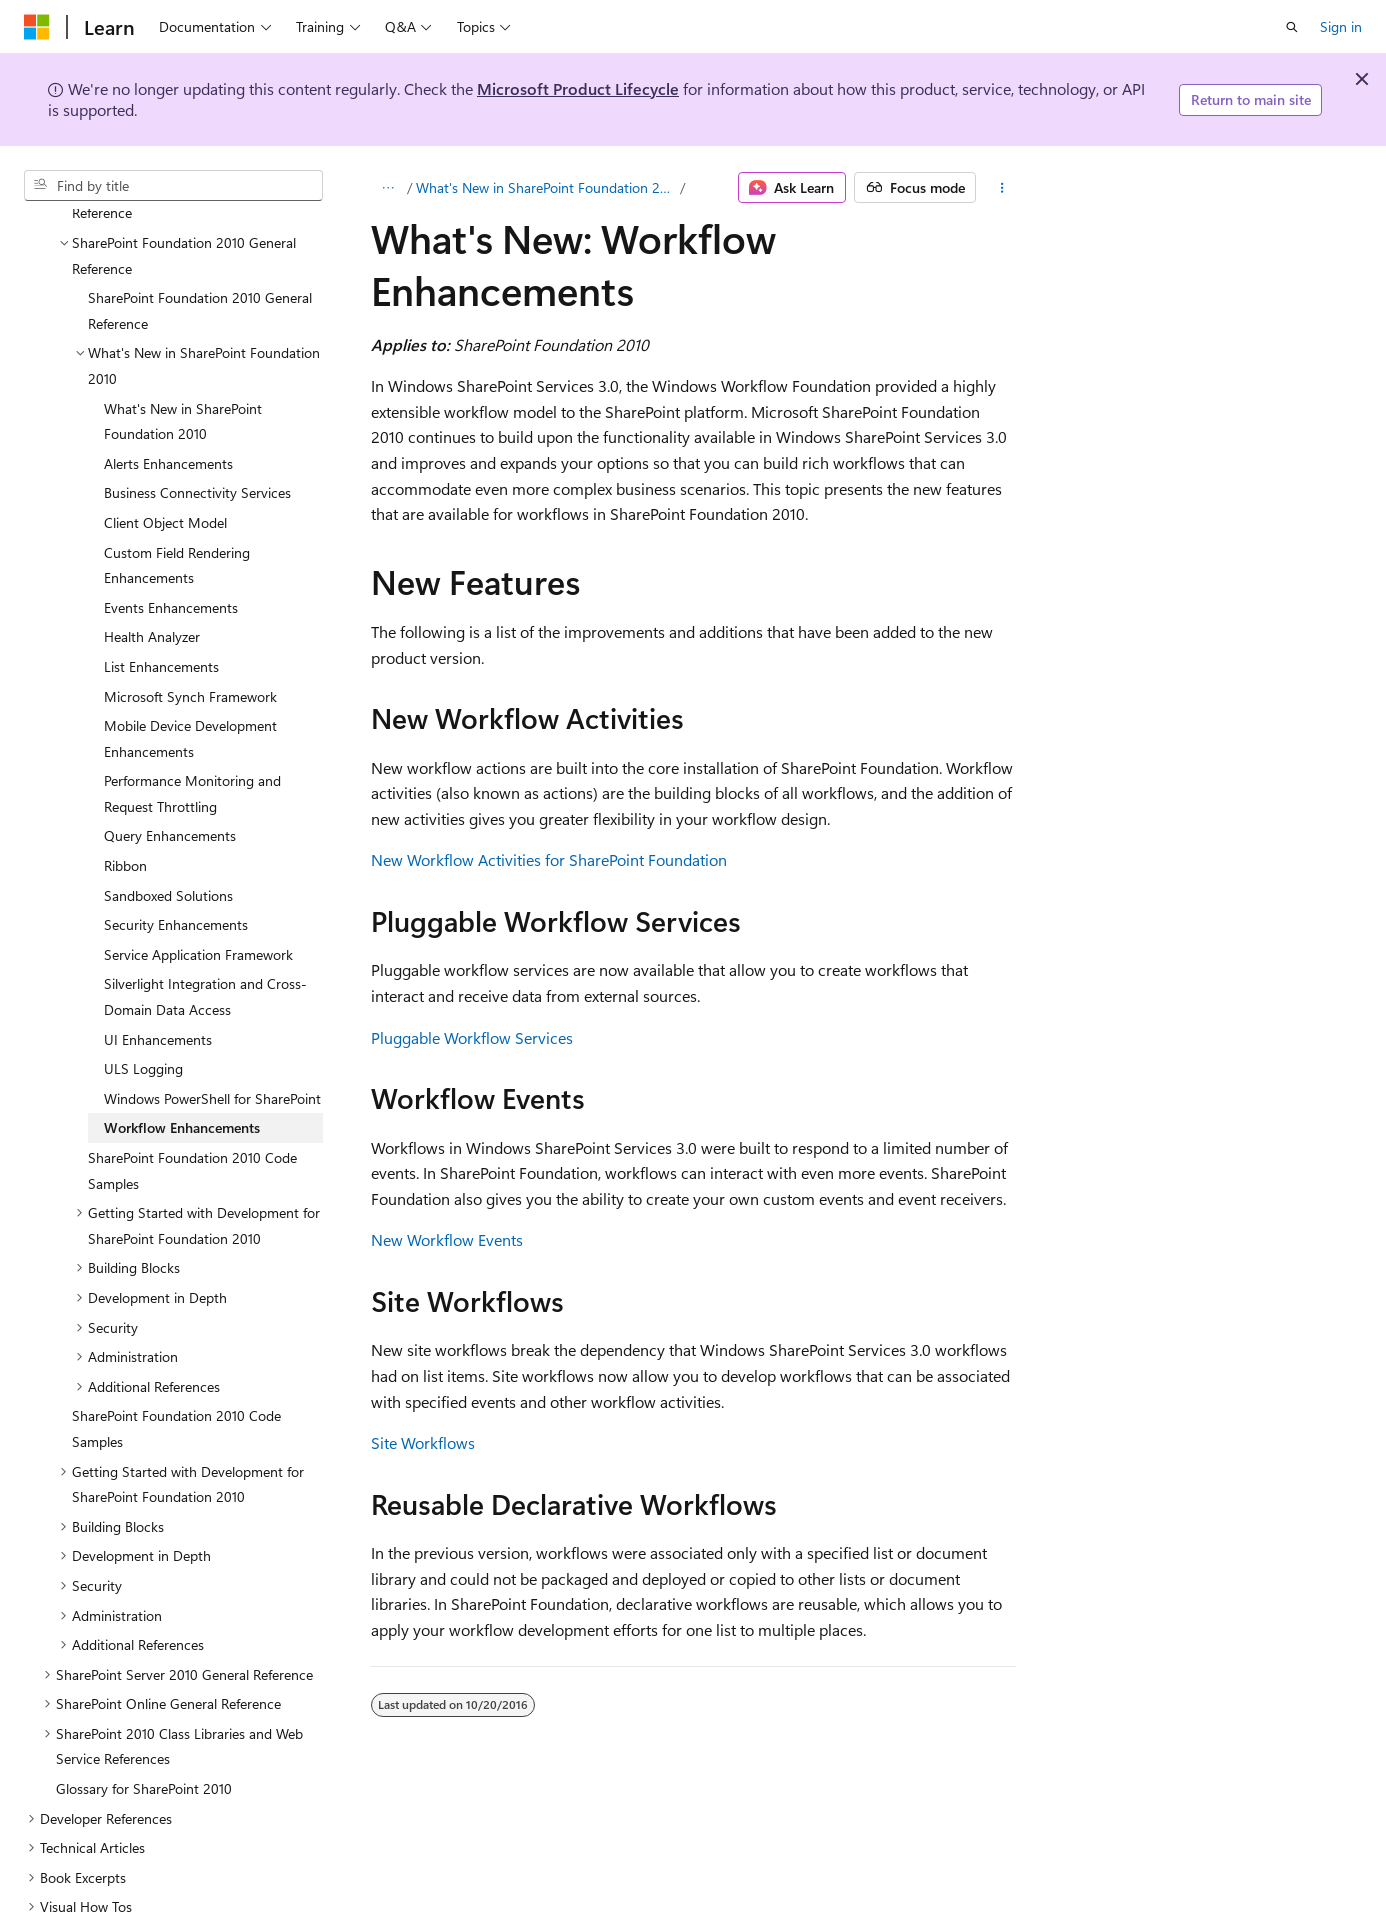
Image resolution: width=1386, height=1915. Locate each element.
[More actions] (1001, 188)
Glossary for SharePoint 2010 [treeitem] (144, 1705)
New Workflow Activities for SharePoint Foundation (549, 859)
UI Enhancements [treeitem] (158, 956)
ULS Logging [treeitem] (143, 985)
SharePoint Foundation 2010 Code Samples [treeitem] (192, 1087)
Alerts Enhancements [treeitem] (168, 380)
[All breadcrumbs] (388, 188)
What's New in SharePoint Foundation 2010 (546, 187)
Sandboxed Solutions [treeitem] (168, 812)
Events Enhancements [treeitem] (171, 524)
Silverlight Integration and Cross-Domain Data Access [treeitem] (205, 913)
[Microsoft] (37, 27)
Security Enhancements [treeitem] (176, 841)
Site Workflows (423, 1442)
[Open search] (1292, 27)
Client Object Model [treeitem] (165, 439)
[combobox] (173, 186)
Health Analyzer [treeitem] (152, 553)
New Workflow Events (447, 1239)
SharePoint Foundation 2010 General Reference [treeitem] (200, 227)
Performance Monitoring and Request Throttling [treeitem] (192, 710)
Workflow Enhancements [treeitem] (182, 1044)
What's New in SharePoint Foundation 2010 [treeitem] (183, 338)
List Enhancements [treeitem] (161, 583)
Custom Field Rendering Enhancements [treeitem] (177, 482)
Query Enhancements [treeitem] (170, 752)
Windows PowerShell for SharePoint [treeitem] (212, 1015)
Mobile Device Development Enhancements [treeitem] (190, 655)
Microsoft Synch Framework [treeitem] (190, 613)
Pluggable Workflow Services (472, 1037)
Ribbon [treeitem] (125, 782)
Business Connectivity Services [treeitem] (197, 409)
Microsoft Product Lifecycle (578, 88)
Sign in (1341, 26)
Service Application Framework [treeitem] (198, 871)
